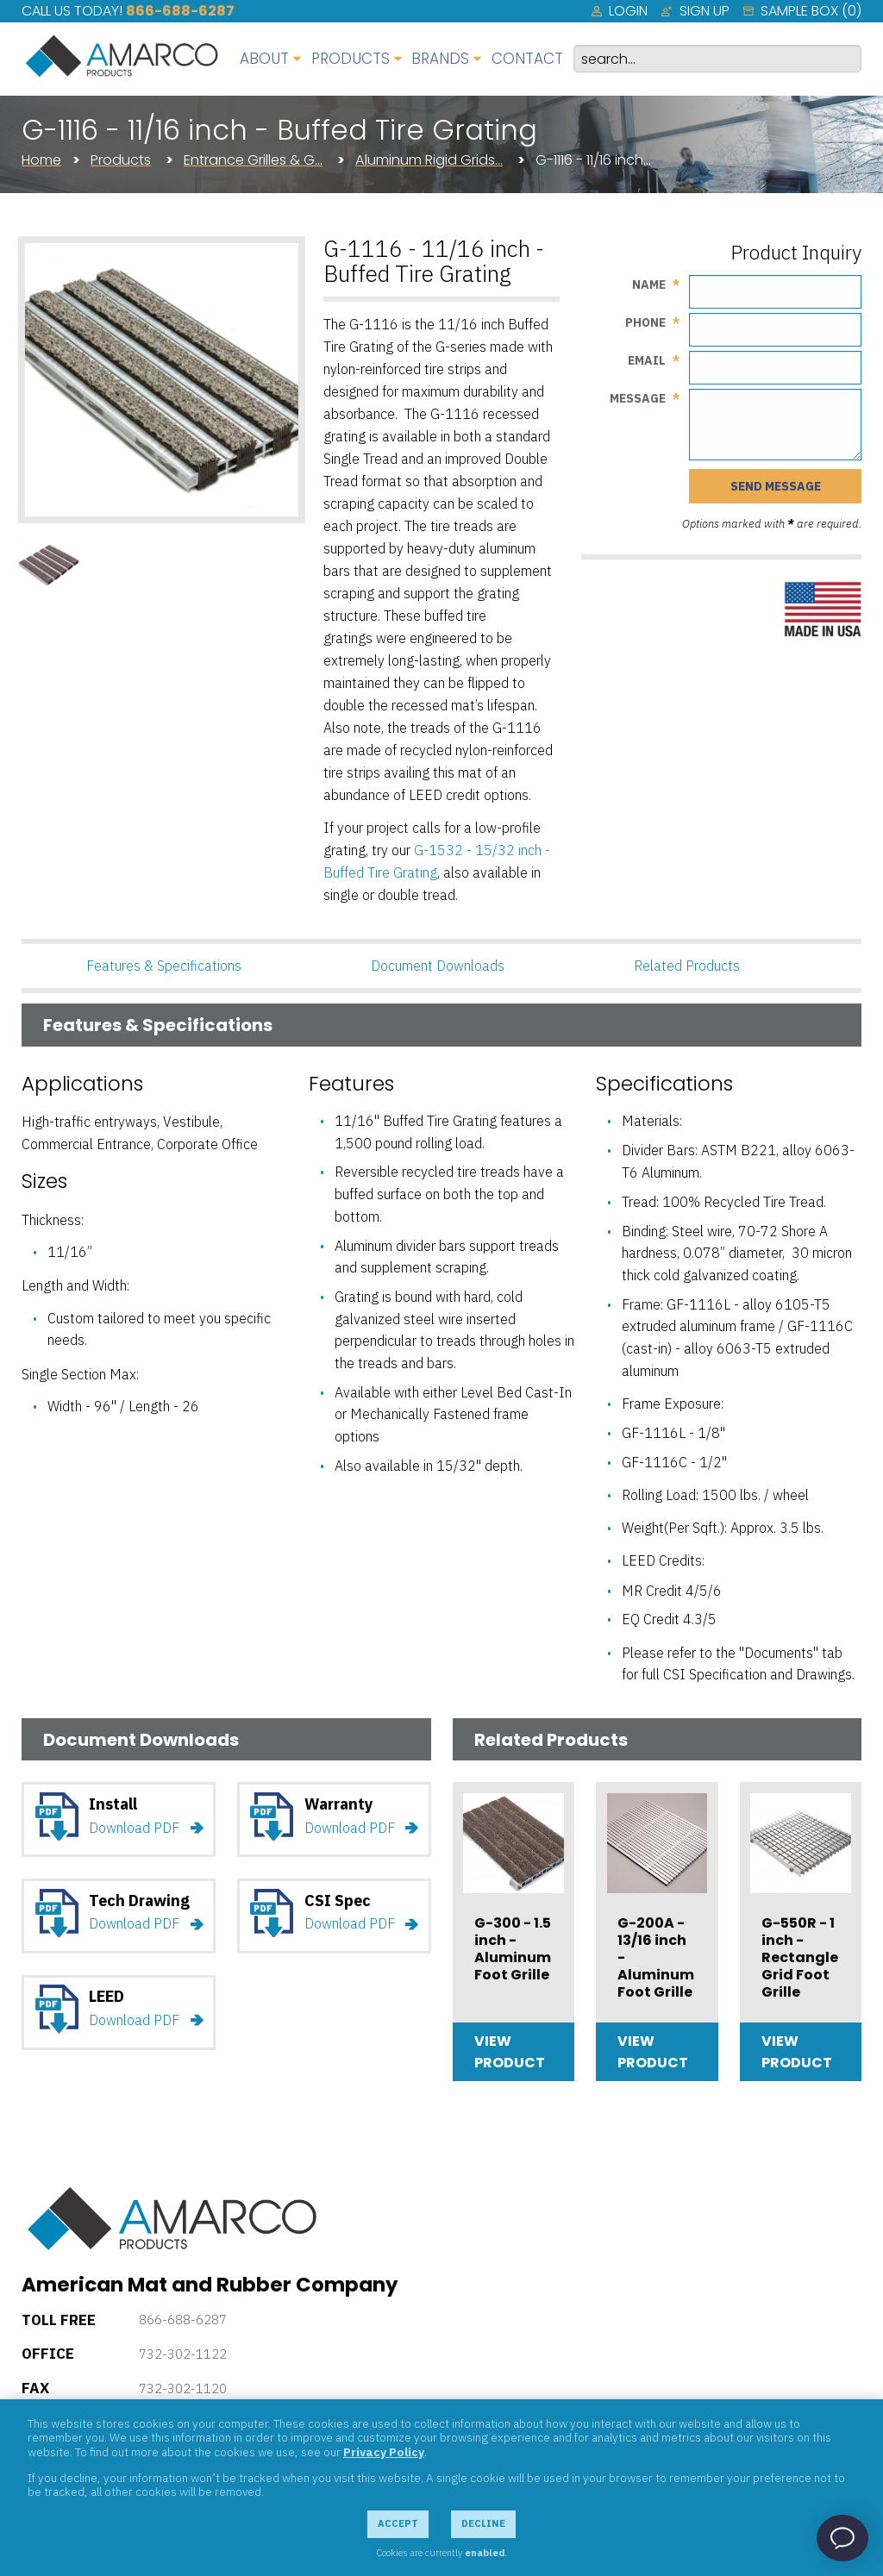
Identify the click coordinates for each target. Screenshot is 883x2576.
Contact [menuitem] (527, 58)
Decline (483, 2523)
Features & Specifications (163, 965)
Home (41, 160)
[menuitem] (620, 11)
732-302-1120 (183, 2388)
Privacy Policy (383, 2452)
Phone (645, 322)
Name (649, 284)
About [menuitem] (264, 58)
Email (647, 360)
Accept (398, 2523)
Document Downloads (437, 965)
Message (638, 398)
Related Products (687, 965)
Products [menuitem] (350, 58)
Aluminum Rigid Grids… (429, 160)
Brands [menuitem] (440, 58)
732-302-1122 (183, 2354)
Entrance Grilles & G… (253, 160)
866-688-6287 (180, 11)
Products (121, 160)
